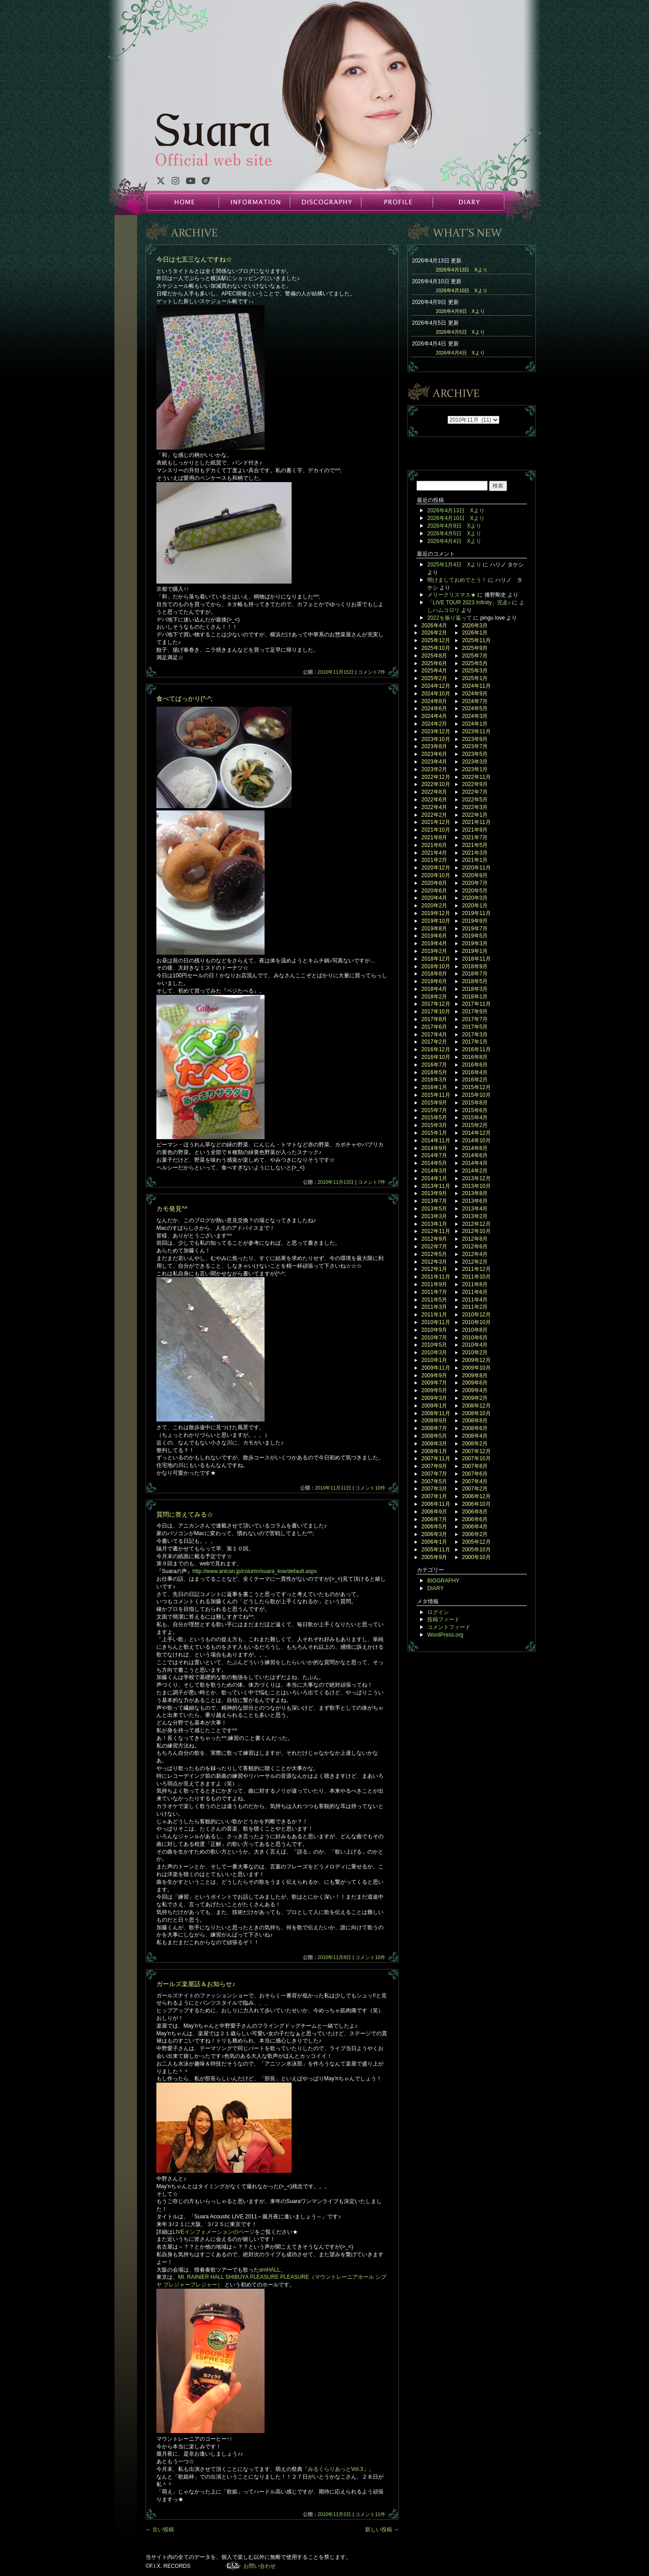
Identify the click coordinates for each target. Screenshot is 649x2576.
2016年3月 (434, 1079)
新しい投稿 (382, 2529)
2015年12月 (476, 1087)
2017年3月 (475, 1034)
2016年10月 (435, 1057)
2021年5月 (475, 845)
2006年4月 (475, 1526)
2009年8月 (475, 1375)
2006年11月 (435, 1504)
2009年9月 (434, 1375)
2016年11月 (476, 1049)
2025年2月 (434, 678)
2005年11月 (435, 1549)
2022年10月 (435, 784)
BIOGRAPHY (443, 1581)
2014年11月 (435, 1140)
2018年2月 (434, 997)
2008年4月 (475, 1436)
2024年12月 (435, 686)
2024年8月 (434, 701)
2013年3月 (434, 1216)
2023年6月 (434, 754)
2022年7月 (475, 792)
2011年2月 (475, 1307)
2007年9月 (434, 1466)
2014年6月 (475, 1155)
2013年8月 (475, 1193)
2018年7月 (475, 974)
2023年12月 (435, 731)
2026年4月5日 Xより (460, 332)
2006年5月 (434, 1526)
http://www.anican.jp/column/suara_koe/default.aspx (254, 1571)
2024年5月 (475, 708)
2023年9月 (475, 739)
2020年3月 (475, 898)
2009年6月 (475, 1383)
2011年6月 (475, 1292)
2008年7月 (434, 1428)
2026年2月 (434, 633)
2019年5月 (475, 936)
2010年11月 (435, 1322)
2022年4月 (434, 807)
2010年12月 (476, 1314)
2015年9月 (434, 1102)
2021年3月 (475, 853)
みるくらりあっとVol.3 (335, 2469)
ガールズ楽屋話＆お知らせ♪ (195, 1983)
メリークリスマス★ (451, 595)
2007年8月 (475, 1466)
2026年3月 (475, 625)
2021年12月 (435, 822)
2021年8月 (434, 837)
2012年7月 (434, 1246)
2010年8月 (475, 1330)
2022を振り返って (449, 618)
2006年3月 (434, 1534)
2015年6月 (475, 1110)
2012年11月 (435, 1231)
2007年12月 (476, 1451)
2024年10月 (435, 693)
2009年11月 (435, 1368)
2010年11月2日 (335, 2514)
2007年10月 (476, 1458)
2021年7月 (475, 837)
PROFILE (396, 202)
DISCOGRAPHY (325, 202)
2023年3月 (475, 762)
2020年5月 (475, 891)
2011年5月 (434, 1300)
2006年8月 (475, 1512)
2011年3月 (434, 1307)
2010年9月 (434, 1330)
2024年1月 (475, 724)
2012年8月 (475, 1239)
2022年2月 (434, 815)
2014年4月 (475, 1163)
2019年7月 (475, 928)
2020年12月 (435, 868)
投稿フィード (443, 1619)
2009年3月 (434, 1398)
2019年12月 (435, 913)
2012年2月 (475, 1262)
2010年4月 (475, 1345)
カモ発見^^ (171, 1208)
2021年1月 (475, 860)
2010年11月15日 (336, 672)
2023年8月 (434, 746)
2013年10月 (476, 1186)
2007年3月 (434, 1489)
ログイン (438, 1612)
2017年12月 (435, 1004)
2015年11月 (435, 1095)
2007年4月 (475, 1481)
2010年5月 (434, 1345)
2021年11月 (476, 822)
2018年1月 (475, 997)
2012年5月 (434, 1254)
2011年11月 (435, 1277)
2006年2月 (475, 1534)
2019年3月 (475, 943)
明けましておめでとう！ (457, 580)
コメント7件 (371, 672)
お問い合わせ (259, 2566)
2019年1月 (475, 951)
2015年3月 (434, 1125)
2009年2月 (475, 1398)
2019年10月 (435, 921)
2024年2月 (434, 724)
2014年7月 (434, 1155)
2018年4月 (434, 989)
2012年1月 (434, 1269)
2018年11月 (476, 959)
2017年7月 (475, 1019)
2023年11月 (476, 731)
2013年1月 (434, 1224)
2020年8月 (434, 883)
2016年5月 (434, 1072)
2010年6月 (475, 1337)
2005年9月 (434, 1557)
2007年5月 (434, 1481)
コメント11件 (370, 2514)
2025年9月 (475, 648)
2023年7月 (475, 746)
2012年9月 (434, 1239)
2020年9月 (475, 875)
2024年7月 (475, 701)
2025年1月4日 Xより (454, 564)
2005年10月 (476, 1549)
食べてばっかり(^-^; (184, 698)
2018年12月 (435, 959)
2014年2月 (475, 1171)
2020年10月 (435, 875)
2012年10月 (476, 1231)
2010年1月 (434, 1360)
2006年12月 (476, 1496)
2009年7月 (434, 1383)
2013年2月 (475, 1216)
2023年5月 (475, 754)
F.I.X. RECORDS (233, 2565)
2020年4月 (434, 898)
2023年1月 (475, 769)
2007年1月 (434, 1496)
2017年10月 (435, 1011)
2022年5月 (475, 799)
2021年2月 (434, 860)
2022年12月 (435, 777)
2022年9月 (475, 784)
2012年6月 (475, 1246)
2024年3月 (475, 716)
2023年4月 (434, 762)
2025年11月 (476, 640)
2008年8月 (475, 1420)
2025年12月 (435, 640)
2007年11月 (435, 1458)
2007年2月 (475, 1489)
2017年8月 (434, 1019)
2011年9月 (434, 1284)
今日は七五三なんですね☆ (194, 259)
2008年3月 (434, 1443)
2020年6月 (434, 891)
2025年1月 (475, 678)
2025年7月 (475, 656)
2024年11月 (476, 686)
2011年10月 (476, 1277)
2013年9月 (434, 1193)
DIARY (467, 202)
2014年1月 (434, 1178)
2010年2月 (475, 1352)
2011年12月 (476, 1269)
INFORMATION (254, 202)
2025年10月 (435, 648)
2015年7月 (434, 1110)
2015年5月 (434, 1117)
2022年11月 (476, 777)
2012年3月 (434, 1262)
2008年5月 (434, 1436)
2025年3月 (475, 670)
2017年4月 (434, 1034)
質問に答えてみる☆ (184, 1514)
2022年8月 (434, 792)
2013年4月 (475, 1208)
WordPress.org (445, 1635)
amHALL (269, 2270)
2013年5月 (434, 1208)
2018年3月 (475, 989)
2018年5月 (475, 981)
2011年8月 (475, 1284)
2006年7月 (434, 1519)
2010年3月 (434, 1352)
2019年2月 (434, 951)
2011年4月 (475, 1300)
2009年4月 (475, 1390)
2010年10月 (476, 1322)
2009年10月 (476, 1368)
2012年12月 (476, 1224)
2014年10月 (476, 1140)
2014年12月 (476, 1133)
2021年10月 (435, 830)
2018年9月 (475, 966)
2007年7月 (434, 1474)
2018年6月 (434, 981)
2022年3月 (475, 807)
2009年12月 (476, 1360)
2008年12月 (476, 1406)
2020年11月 (476, 868)
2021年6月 (434, 845)
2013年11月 (435, 1186)
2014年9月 (434, 1148)
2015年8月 (475, 1102)
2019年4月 (434, 943)
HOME (183, 202)
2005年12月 (476, 1542)
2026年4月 (434, 625)
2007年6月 (475, 1474)
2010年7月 (434, 1337)
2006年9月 (434, 1512)
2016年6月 (475, 1065)
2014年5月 (434, 1163)
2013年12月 (476, 1178)
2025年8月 (434, 656)
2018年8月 (434, 974)
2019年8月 (434, 928)
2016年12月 (435, 1049)
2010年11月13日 (336, 1182)
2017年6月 (434, 1027)
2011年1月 (434, 1314)
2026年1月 (475, 633)
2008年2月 (475, 1443)
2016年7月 (434, 1065)
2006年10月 (476, 1504)
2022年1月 (475, 815)
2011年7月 (434, 1292)
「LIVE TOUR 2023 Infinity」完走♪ (469, 602)
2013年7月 (434, 1201)
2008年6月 (475, 1428)
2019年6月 (434, 936)
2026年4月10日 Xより (462, 290)
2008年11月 (435, 1413)
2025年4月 (434, 670)
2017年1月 (475, 1042)
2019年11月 (476, 913)
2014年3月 (434, 1171)
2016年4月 (475, 1072)
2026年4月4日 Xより (460, 352)
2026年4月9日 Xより (460, 311)
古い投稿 (160, 2529)
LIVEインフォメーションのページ (214, 2232)
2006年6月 (475, 1519)
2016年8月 (475, 1057)
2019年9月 (475, 921)
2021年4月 (434, 853)
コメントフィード (449, 1627)
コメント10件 (370, 1487)
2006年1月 (434, 1542)
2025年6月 (434, 663)
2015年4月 (475, 1117)
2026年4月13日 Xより (462, 269)
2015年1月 (434, 1133)
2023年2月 (434, 769)
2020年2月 (434, 905)
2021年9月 (475, 830)
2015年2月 (475, 1125)
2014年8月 (475, 1148)
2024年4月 (434, 716)
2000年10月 (476, 1557)
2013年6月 (475, 1201)
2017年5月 (475, 1027)
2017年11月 (476, 1004)
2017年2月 (434, 1042)
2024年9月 (475, 693)
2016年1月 (434, 1087)
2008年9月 (434, 1420)
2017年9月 (475, 1011)
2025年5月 (475, 663)
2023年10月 (435, 739)
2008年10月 (476, 1413)
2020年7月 (475, 883)
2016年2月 (475, 1079)
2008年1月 (434, 1451)
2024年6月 (434, 708)
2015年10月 (476, 1095)
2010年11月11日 (333, 1487)
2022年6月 (434, 799)
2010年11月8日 (335, 1957)
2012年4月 (475, 1254)
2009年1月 (434, 1406)
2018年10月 (435, 966)
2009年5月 (434, 1390)
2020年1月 (475, 905)
